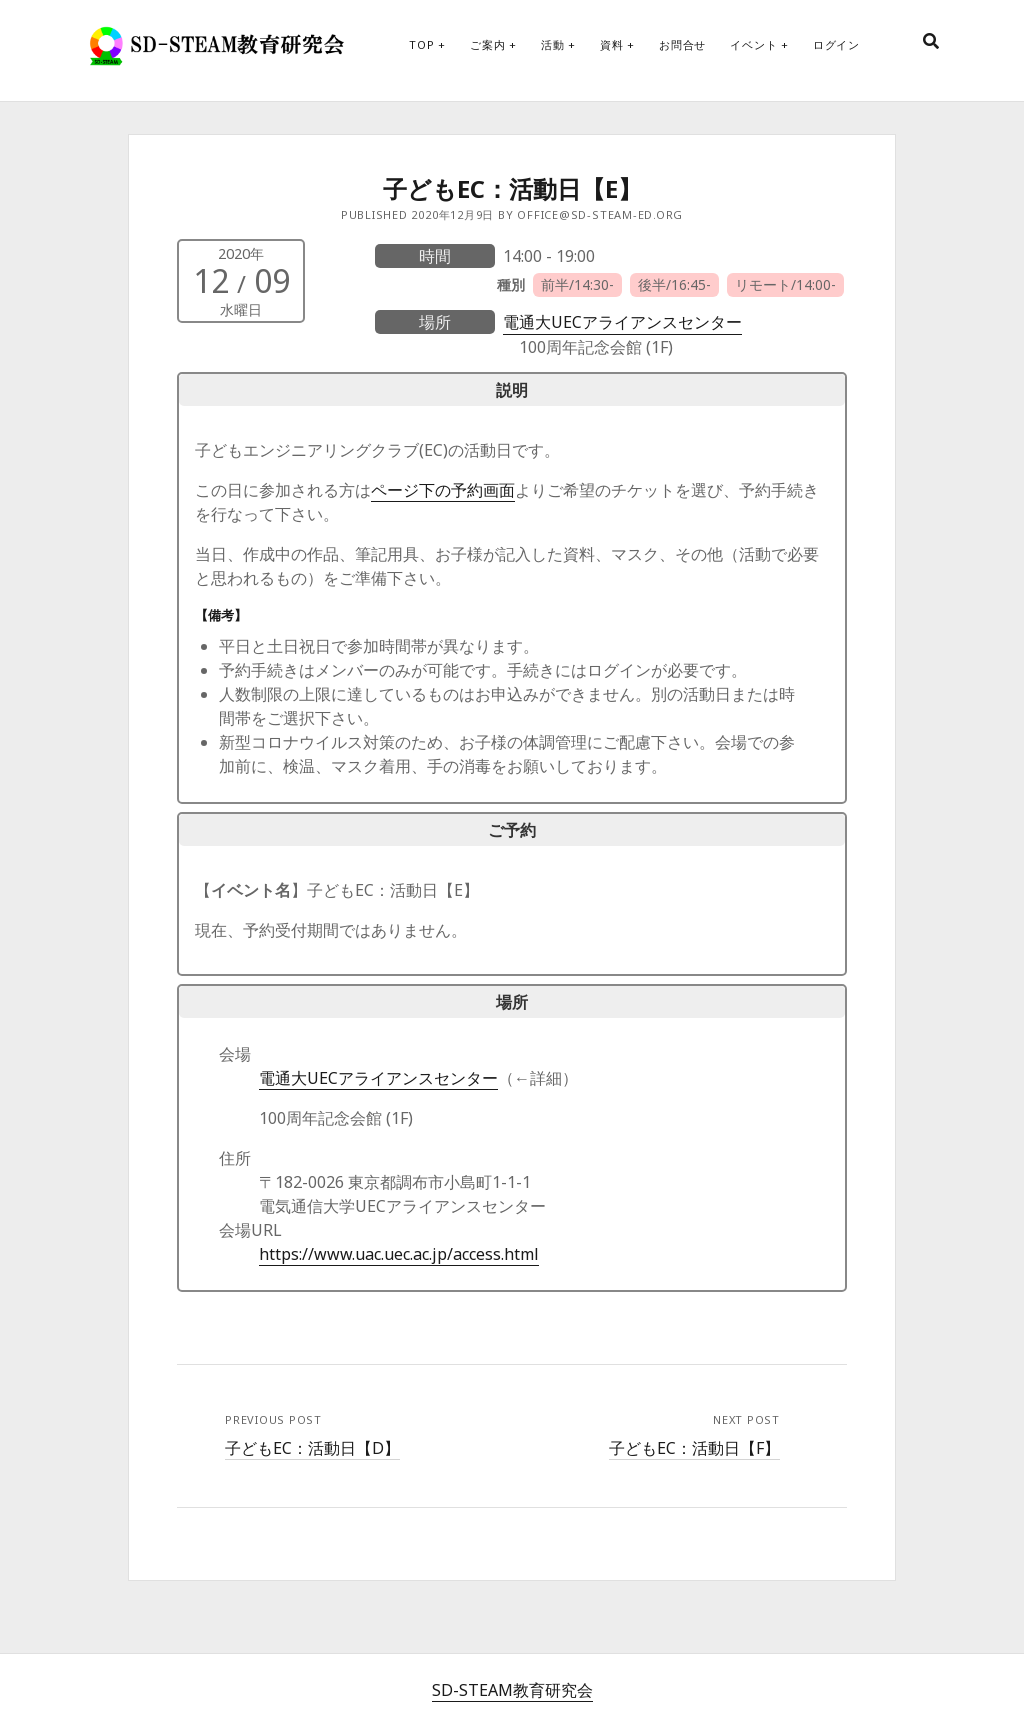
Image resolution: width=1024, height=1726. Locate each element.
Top (421, 44)
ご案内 (487, 44)
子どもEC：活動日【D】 (312, 1448)
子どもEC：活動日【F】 (694, 1448)
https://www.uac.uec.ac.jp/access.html (399, 1254)
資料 (612, 44)
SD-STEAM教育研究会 (512, 1690)
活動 (553, 44)
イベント (753, 44)
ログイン (836, 44)
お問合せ (682, 44)
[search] (931, 42)
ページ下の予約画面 (443, 490)
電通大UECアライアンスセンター (622, 322)
